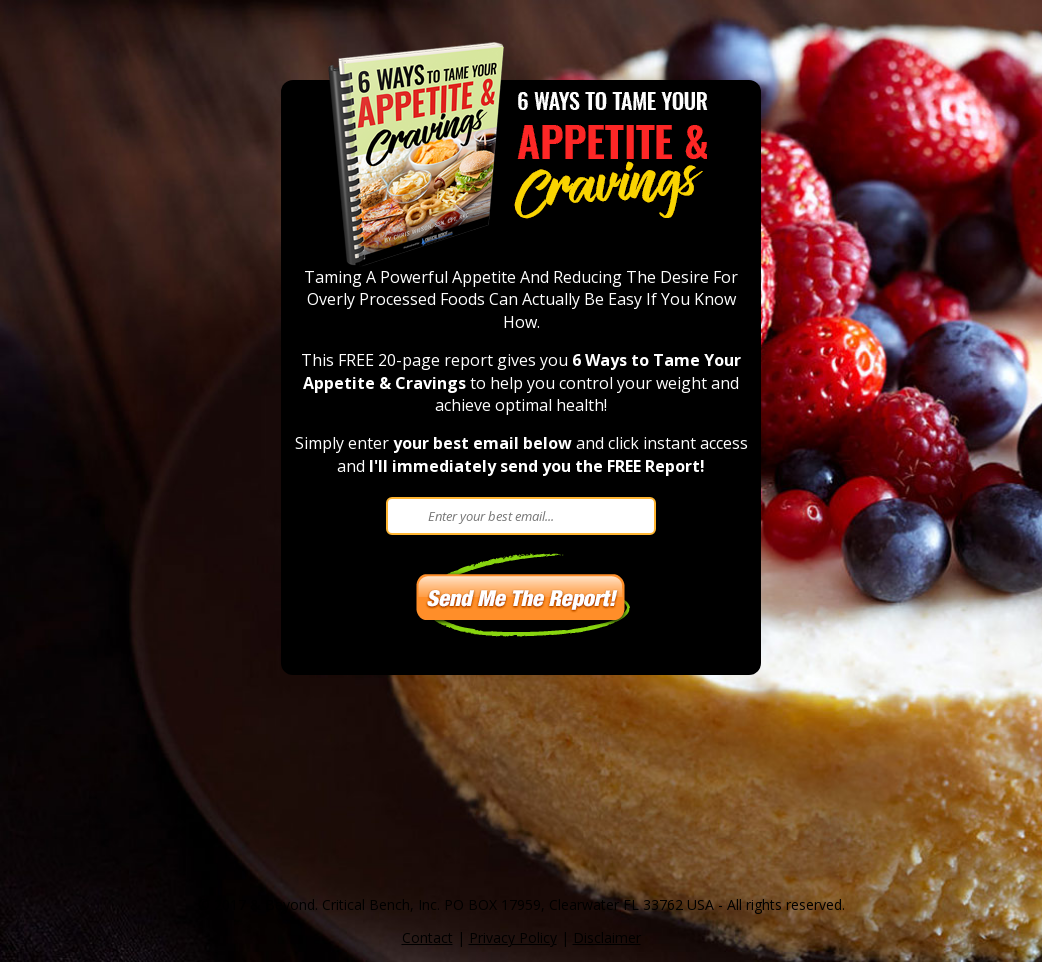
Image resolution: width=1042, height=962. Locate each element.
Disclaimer (607, 937)
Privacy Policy (513, 937)
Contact (427, 937)
